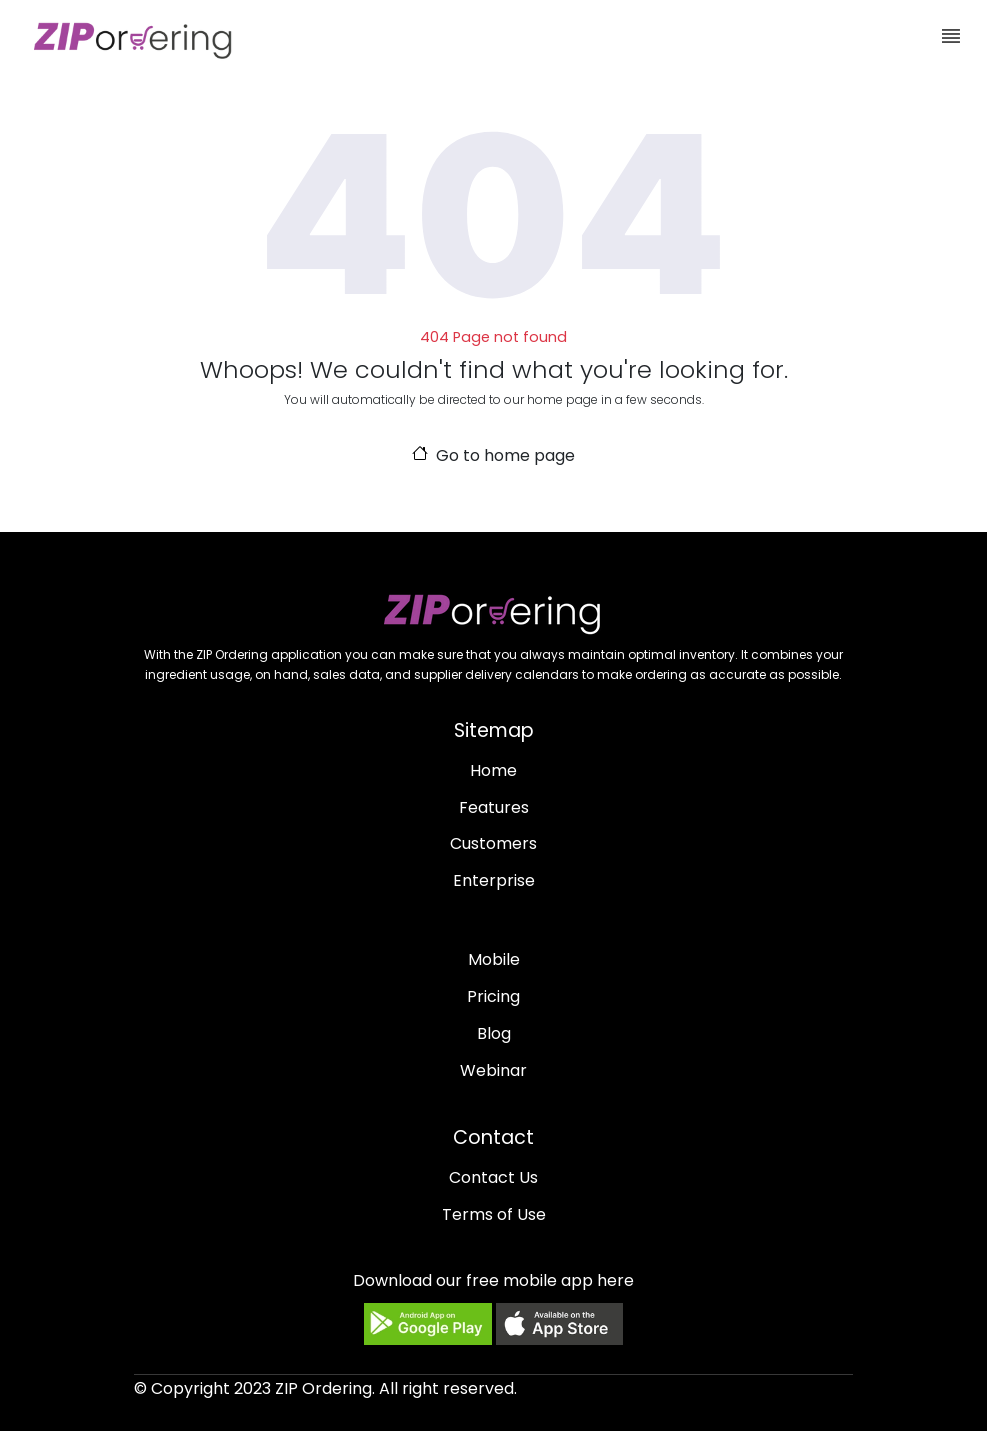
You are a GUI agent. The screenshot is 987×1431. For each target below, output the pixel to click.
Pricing (493, 996)
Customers (493, 843)
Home (493, 770)
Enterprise (494, 880)
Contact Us (493, 1177)
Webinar (493, 1070)
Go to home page (494, 455)
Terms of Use (494, 1214)
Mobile (494, 959)
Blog (494, 1033)
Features (494, 807)
